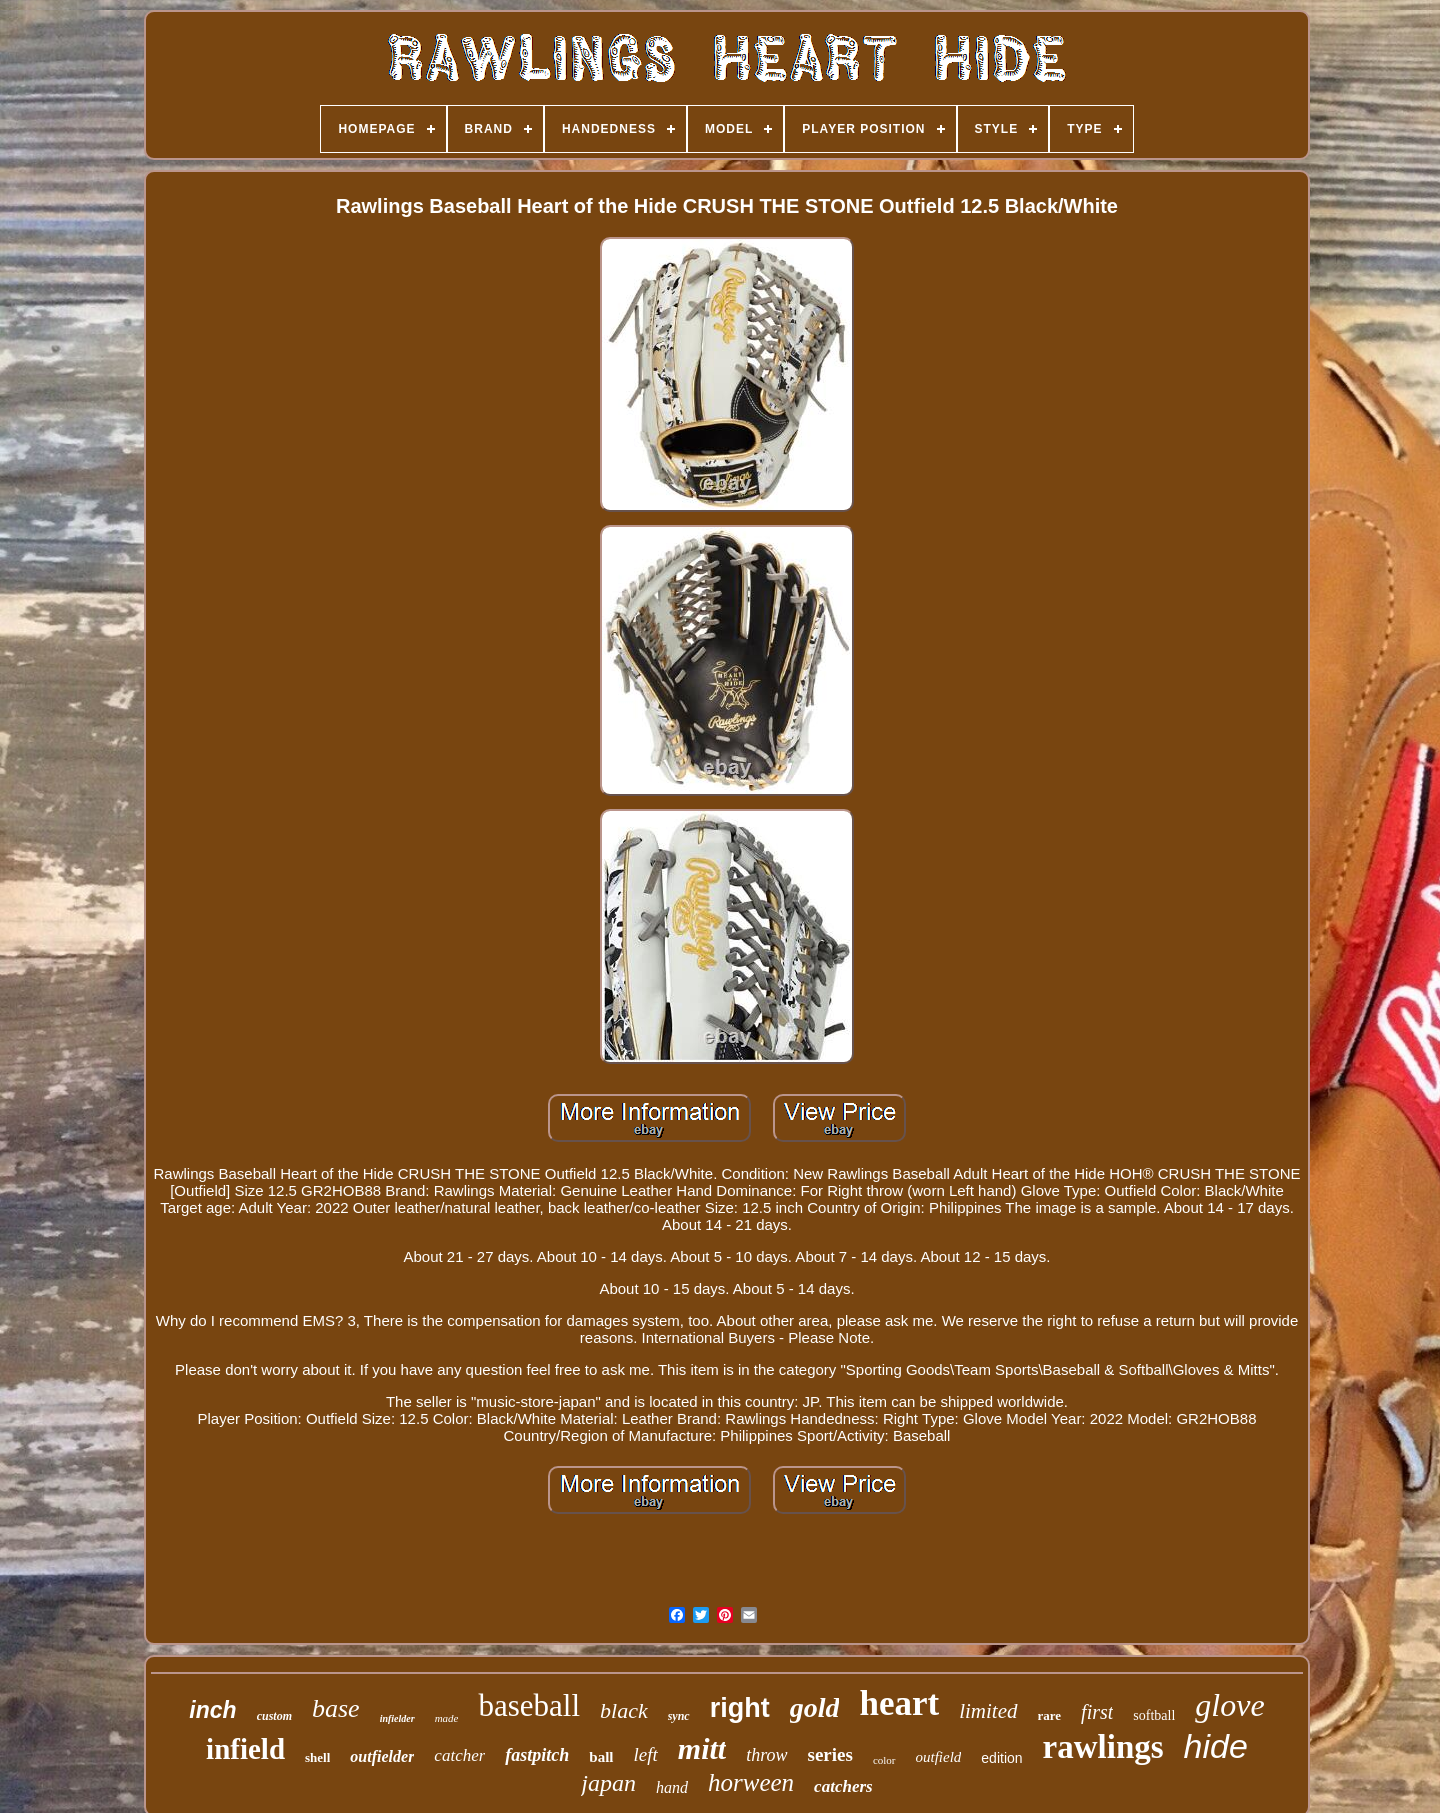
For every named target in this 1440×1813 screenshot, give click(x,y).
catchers (843, 1786)
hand (672, 1787)
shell (317, 1757)
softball (1154, 1715)
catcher (459, 1755)
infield (245, 1749)
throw (766, 1755)
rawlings (1103, 1747)
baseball (529, 1705)
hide (1216, 1746)
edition (1001, 1758)
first (1097, 1712)
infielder (397, 1718)
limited (988, 1711)
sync (679, 1716)
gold (815, 1707)
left (646, 1754)
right (740, 1708)
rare (1050, 1715)
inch (212, 1710)
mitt (702, 1748)
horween (751, 1782)
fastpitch (537, 1755)
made (447, 1718)
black (624, 1710)
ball (601, 1757)
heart (899, 1703)
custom (274, 1716)
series (830, 1754)
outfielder (382, 1756)
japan (608, 1783)
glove (1229, 1705)
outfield (939, 1757)
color (884, 1760)
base (336, 1708)
